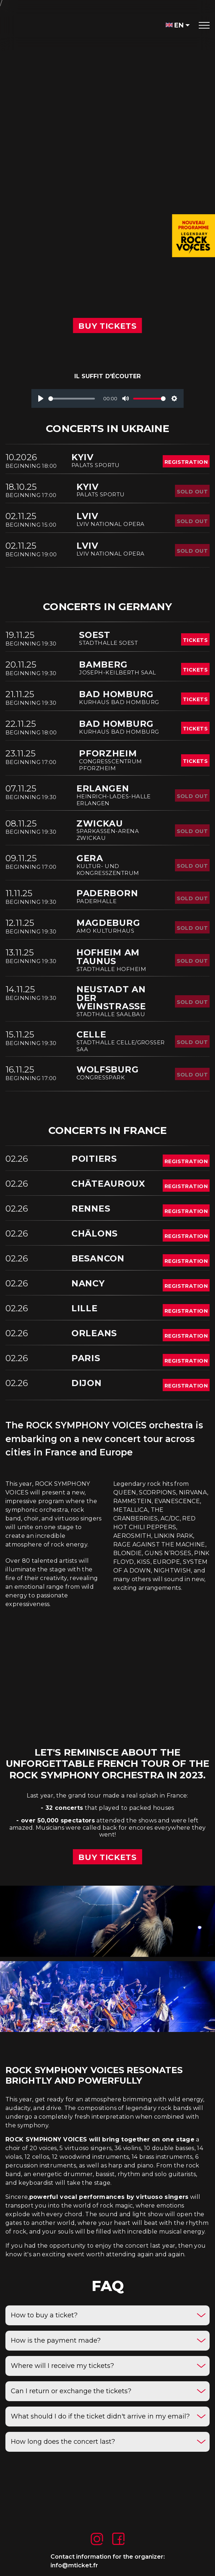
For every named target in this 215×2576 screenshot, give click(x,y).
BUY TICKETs (107, 326)
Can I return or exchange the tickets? (71, 2391)
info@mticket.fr (74, 2565)
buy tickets (107, 1857)
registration (186, 462)
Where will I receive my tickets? (62, 2366)
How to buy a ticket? (44, 2315)
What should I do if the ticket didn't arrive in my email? (100, 2416)
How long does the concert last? (63, 2442)
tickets (195, 640)
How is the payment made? (56, 2340)
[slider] (71, 398)
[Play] (41, 398)
